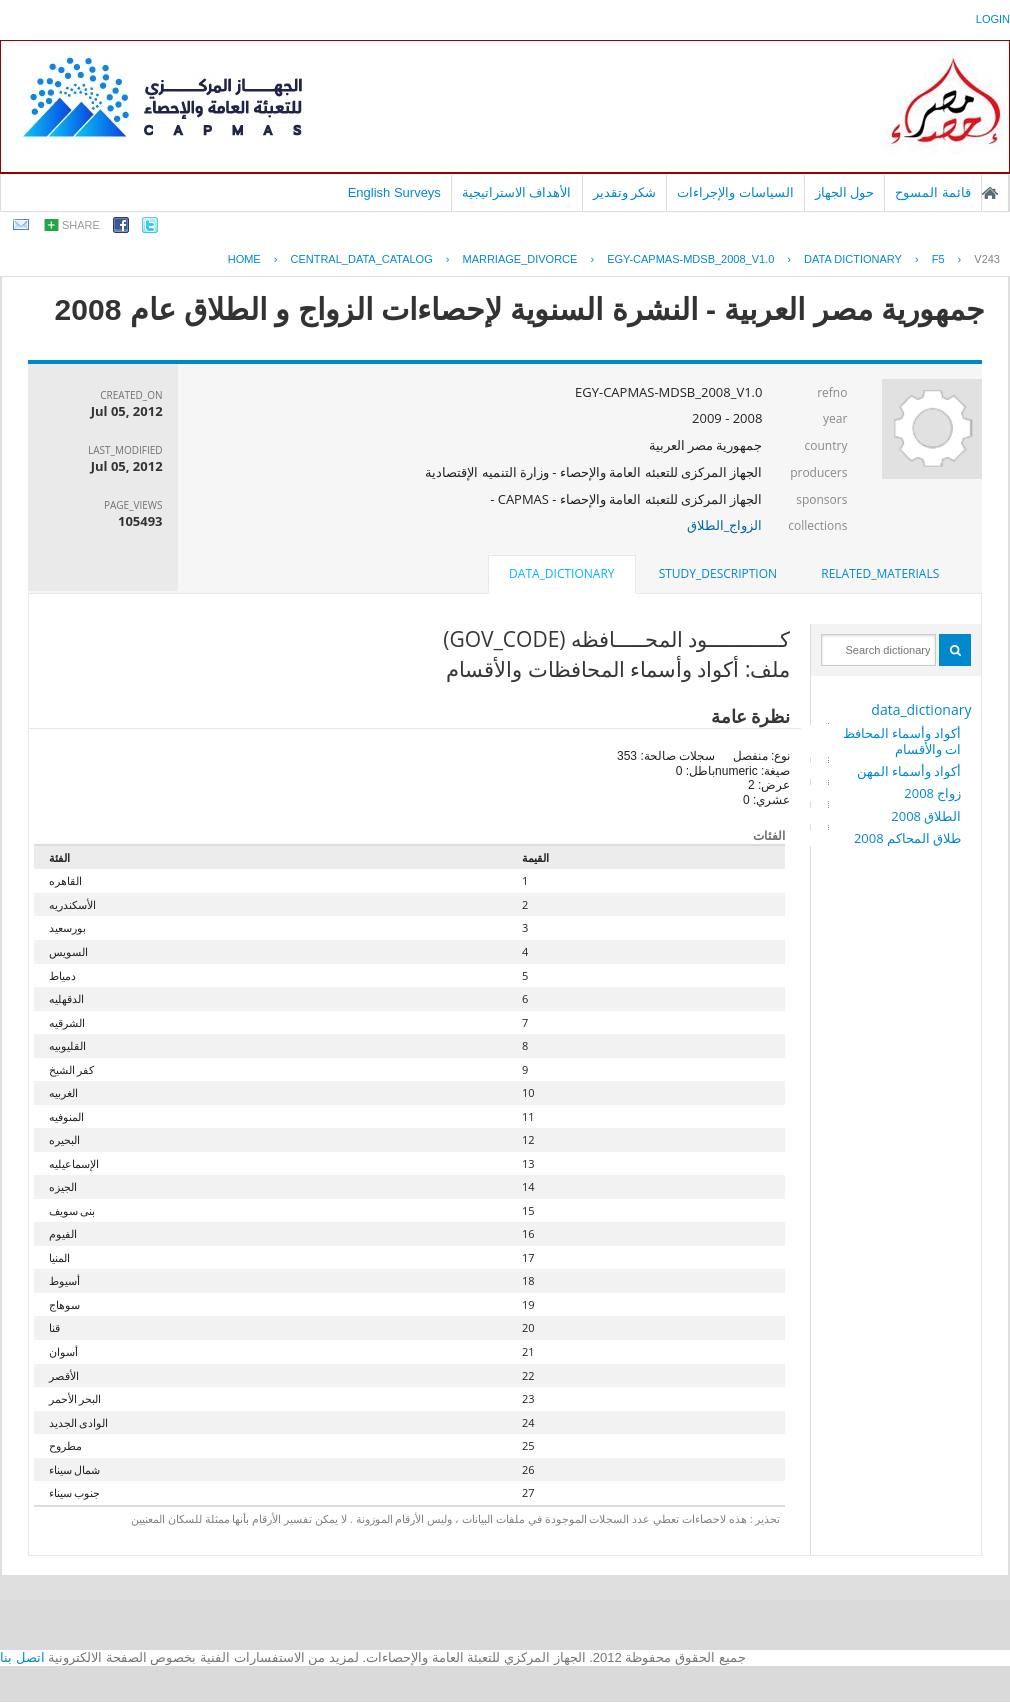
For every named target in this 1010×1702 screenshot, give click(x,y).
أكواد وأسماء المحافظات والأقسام (902, 741)
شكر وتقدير (625, 192)
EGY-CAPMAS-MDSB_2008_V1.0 (690, 259)
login (993, 19)
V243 (987, 259)
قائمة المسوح (933, 192)
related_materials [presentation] (880, 573)
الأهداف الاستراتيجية (517, 192)
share (81, 225)
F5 (938, 259)
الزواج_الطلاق (725, 525)
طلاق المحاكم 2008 (908, 838)
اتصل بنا (22, 1657)
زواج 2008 (932, 793)
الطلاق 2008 (926, 816)
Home (244, 259)
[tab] (880, 574)
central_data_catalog (361, 259)
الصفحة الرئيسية (990, 193)
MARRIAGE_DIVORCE (519, 259)
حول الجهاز (845, 192)
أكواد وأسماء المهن (909, 771)
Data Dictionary (853, 259)
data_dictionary (921, 709)
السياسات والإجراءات (735, 192)
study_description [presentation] (718, 573)
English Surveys (394, 192)
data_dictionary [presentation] (561, 573)
